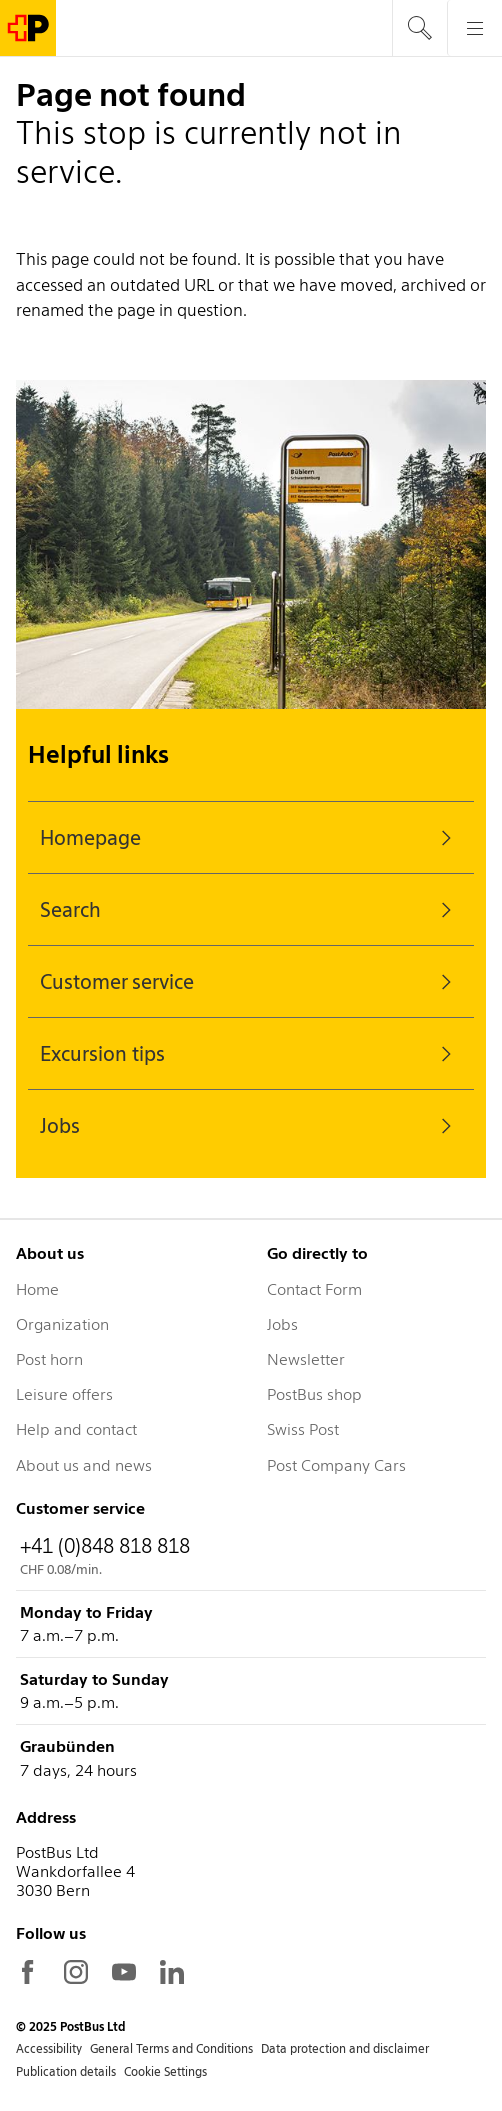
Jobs (251, 1126)
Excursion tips (251, 1054)
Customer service (251, 982)
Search (251, 910)
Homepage (251, 838)
